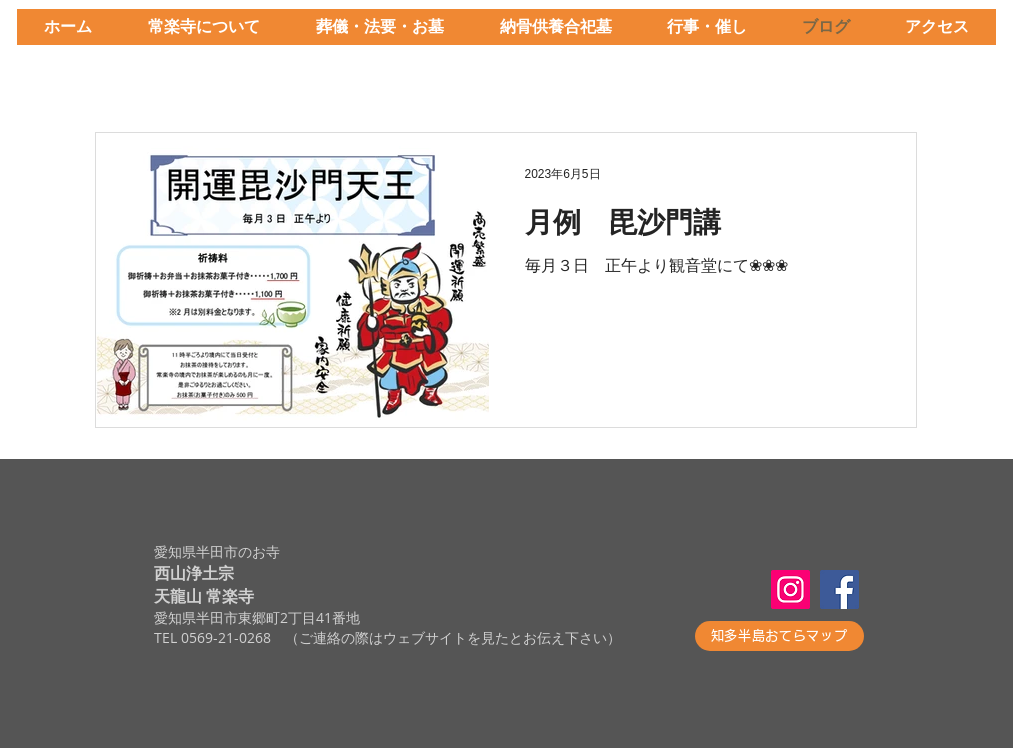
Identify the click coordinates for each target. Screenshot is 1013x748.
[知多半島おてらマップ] (779, 636)
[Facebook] (839, 589)
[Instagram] (790, 589)
